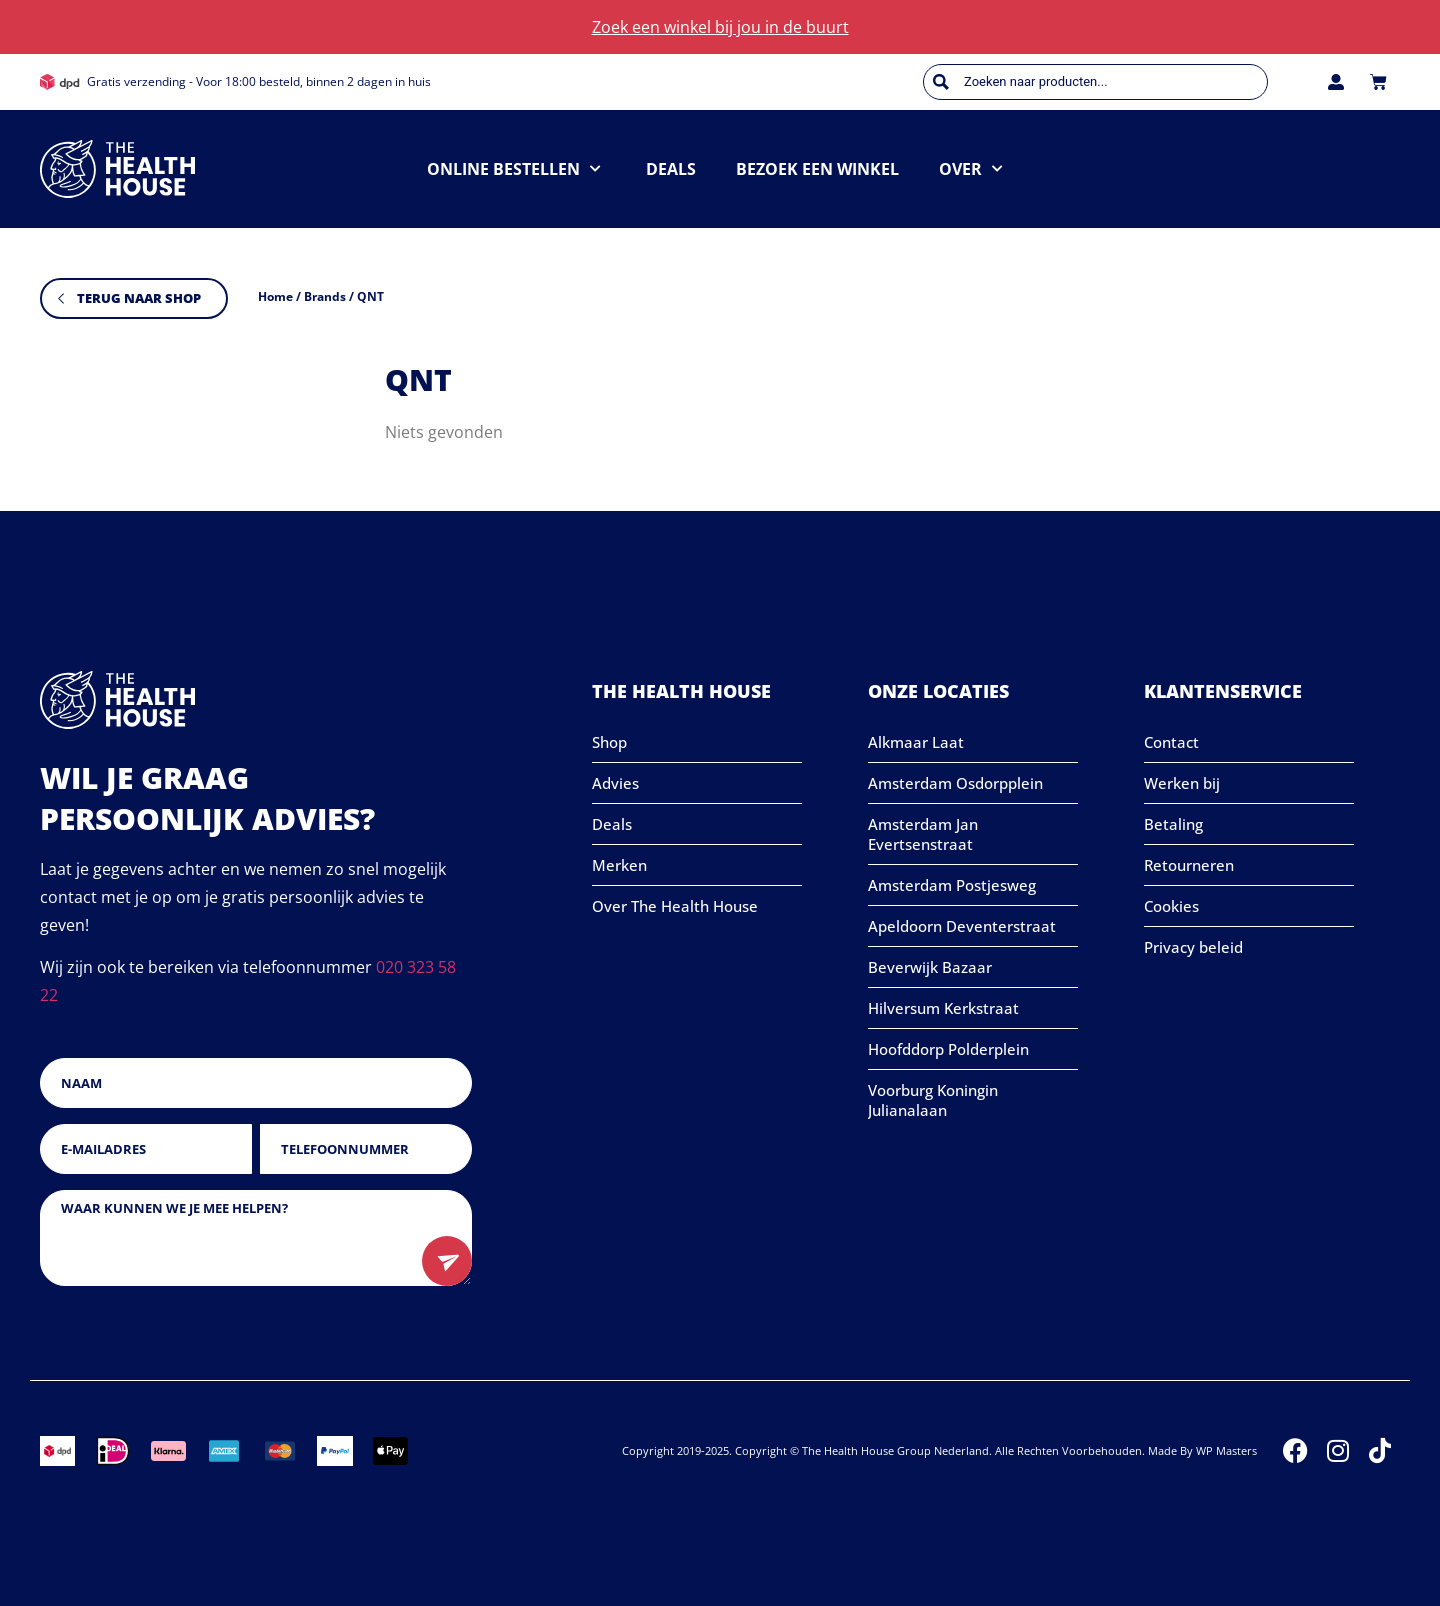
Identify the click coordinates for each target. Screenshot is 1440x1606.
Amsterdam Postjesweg (952, 885)
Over (971, 169)
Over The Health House (675, 906)
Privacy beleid (1193, 947)
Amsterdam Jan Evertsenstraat (923, 834)
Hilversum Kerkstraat (943, 1008)
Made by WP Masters (1202, 1450)
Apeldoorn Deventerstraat (962, 926)
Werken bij (1182, 783)
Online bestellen (514, 169)
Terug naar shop (139, 298)
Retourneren (1189, 865)
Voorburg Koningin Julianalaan (933, 1100)
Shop (609, 742)
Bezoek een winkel (817, 169)
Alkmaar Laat (916, 742)
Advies (615, 783)
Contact (1171, 742)
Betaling (1173, 824)
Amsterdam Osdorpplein (955, 783)
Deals (671, 169)
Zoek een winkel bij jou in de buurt (720, 27)
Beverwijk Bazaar (930, 967)
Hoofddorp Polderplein (948, 1049)
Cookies (1171, 906)
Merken (619, 865)
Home (275, 296)
